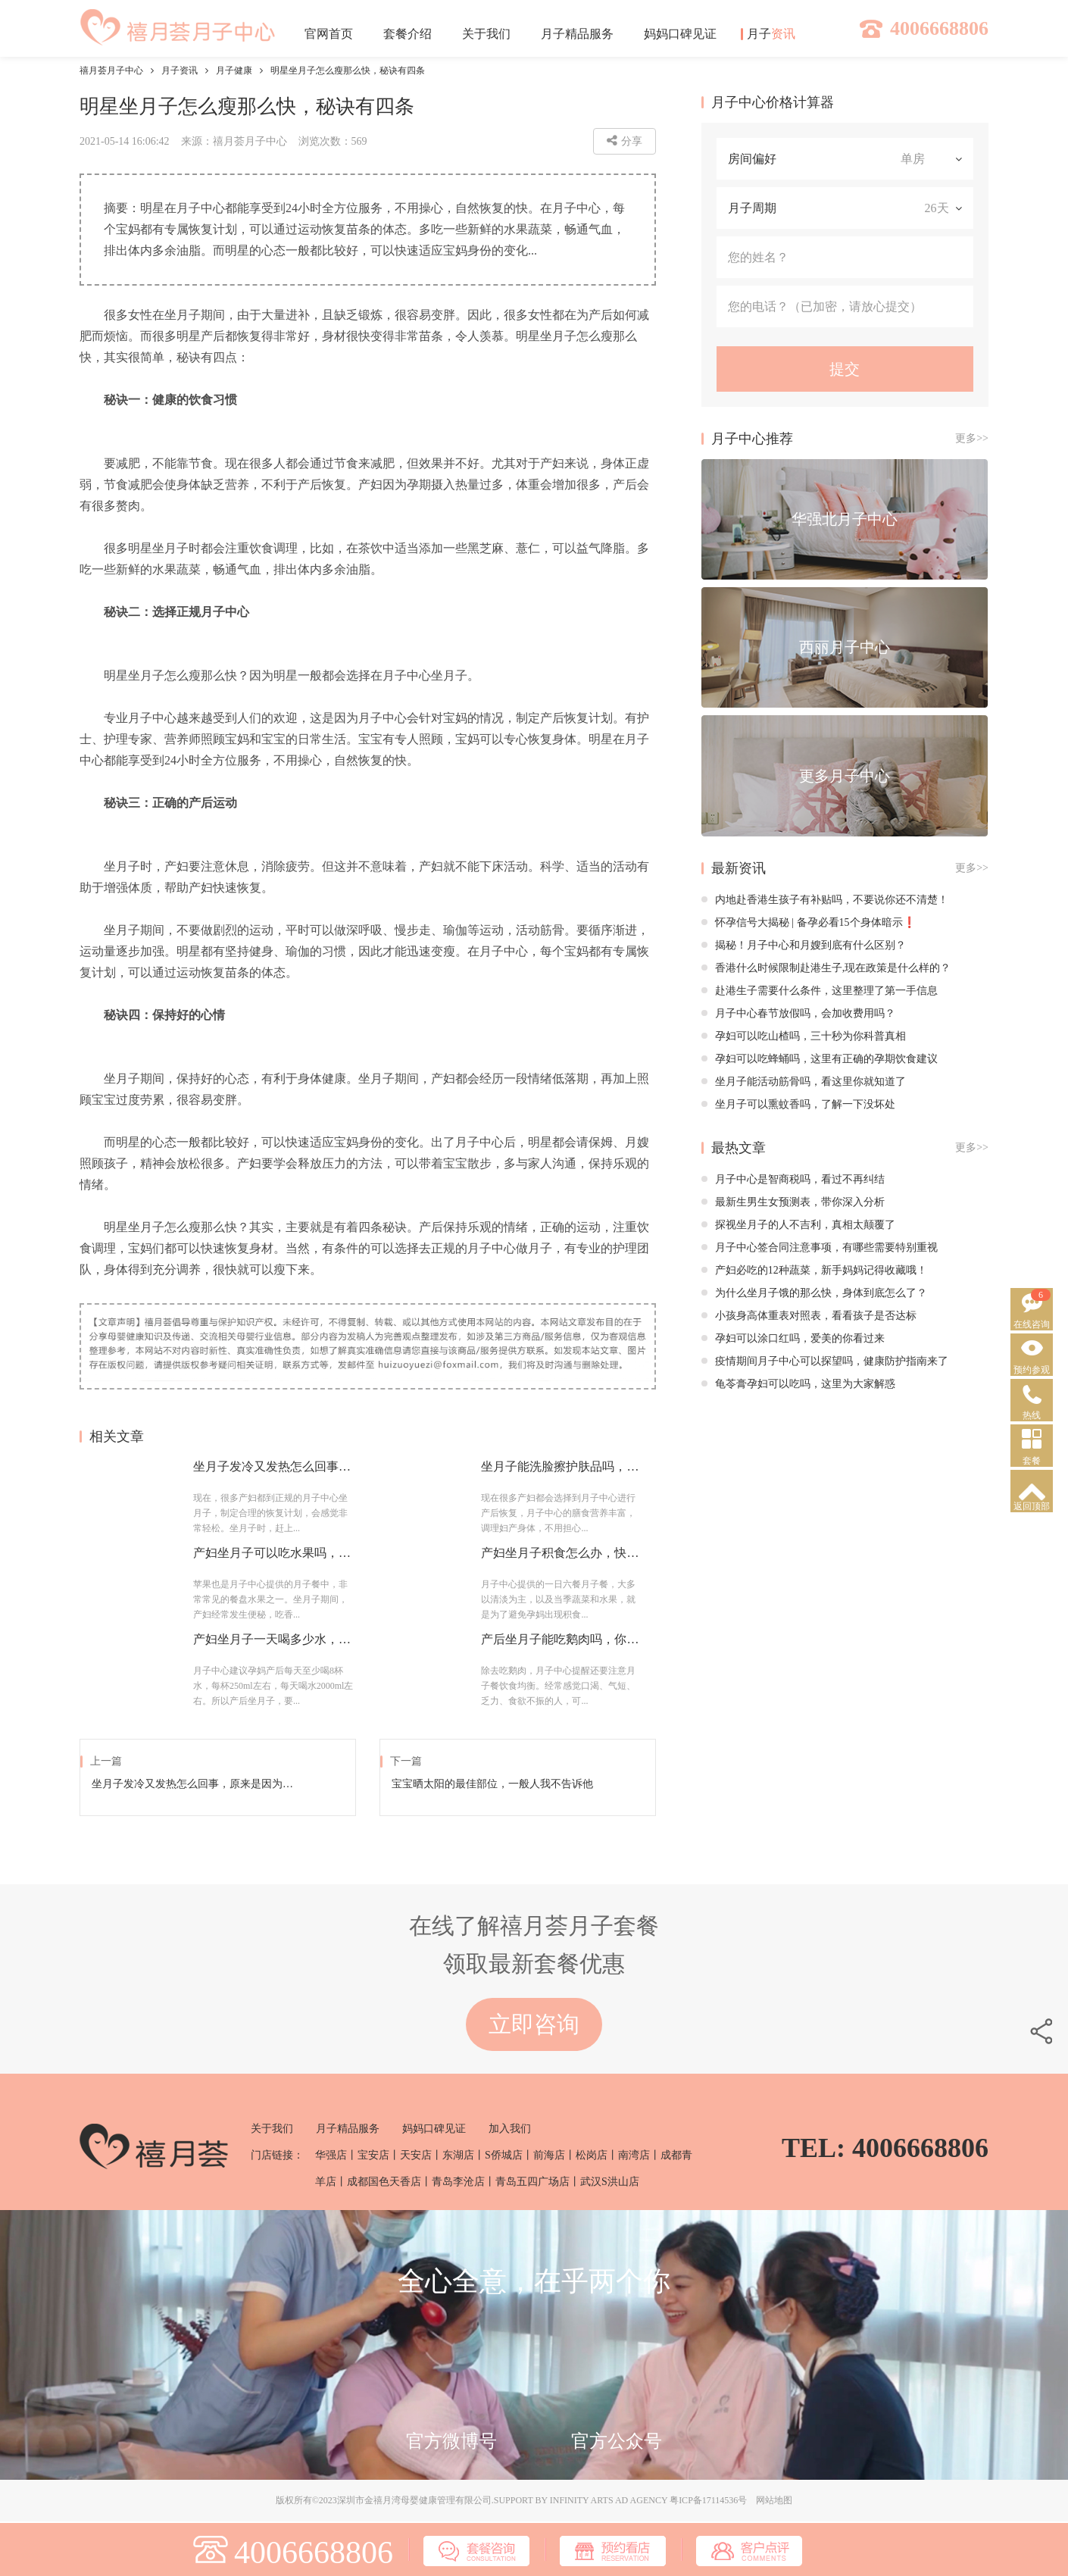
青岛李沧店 (458, 2181)
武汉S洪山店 (609, 2181)
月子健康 (234, 70)
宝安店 (373, 2155)
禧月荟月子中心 (111, 70)
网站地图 (774, 2500)
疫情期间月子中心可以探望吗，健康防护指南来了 (824, 1361)
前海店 (549, 2155)
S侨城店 (504, 2155)
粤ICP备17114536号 (708, 2500)
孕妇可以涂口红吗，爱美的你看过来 (793, 1338)
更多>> (971, 438)
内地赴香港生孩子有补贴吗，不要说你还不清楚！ (824, 899)
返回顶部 (1031, 1506)
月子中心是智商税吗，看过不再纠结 (793, 1179)
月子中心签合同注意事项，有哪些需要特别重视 (819, 1247)
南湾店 (634, 2155)
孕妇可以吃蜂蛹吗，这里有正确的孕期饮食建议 (819, 1058)
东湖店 (458, 2155)
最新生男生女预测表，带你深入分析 (793, 1202)
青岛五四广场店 (532, 2181)
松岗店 (591, 2155)
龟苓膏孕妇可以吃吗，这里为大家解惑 (798, 1384)
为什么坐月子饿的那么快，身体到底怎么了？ (814, 1293)
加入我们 (510, 2128)
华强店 (331, 2155)
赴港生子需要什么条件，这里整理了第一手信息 (819, 990)
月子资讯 (179, 70)
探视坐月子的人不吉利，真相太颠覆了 (798, 1224)
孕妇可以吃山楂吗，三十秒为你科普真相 (803, 1036)
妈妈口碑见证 (434, 2128)
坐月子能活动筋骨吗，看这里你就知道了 (803, 1081)
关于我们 (272, 2128)
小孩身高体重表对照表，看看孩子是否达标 (809, 1315)
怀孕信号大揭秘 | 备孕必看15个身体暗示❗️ (808, 922)
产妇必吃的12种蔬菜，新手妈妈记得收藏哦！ (814, 1270)
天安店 (416, 2155)
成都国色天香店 (384, 2181)
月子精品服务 (347, 2128)
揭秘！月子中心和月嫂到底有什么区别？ (803, 945)
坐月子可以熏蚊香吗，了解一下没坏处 (798, 1104)
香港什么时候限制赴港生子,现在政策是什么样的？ (826, 968)
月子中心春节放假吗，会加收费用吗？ (798, 1013)
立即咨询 (534, 2024)
